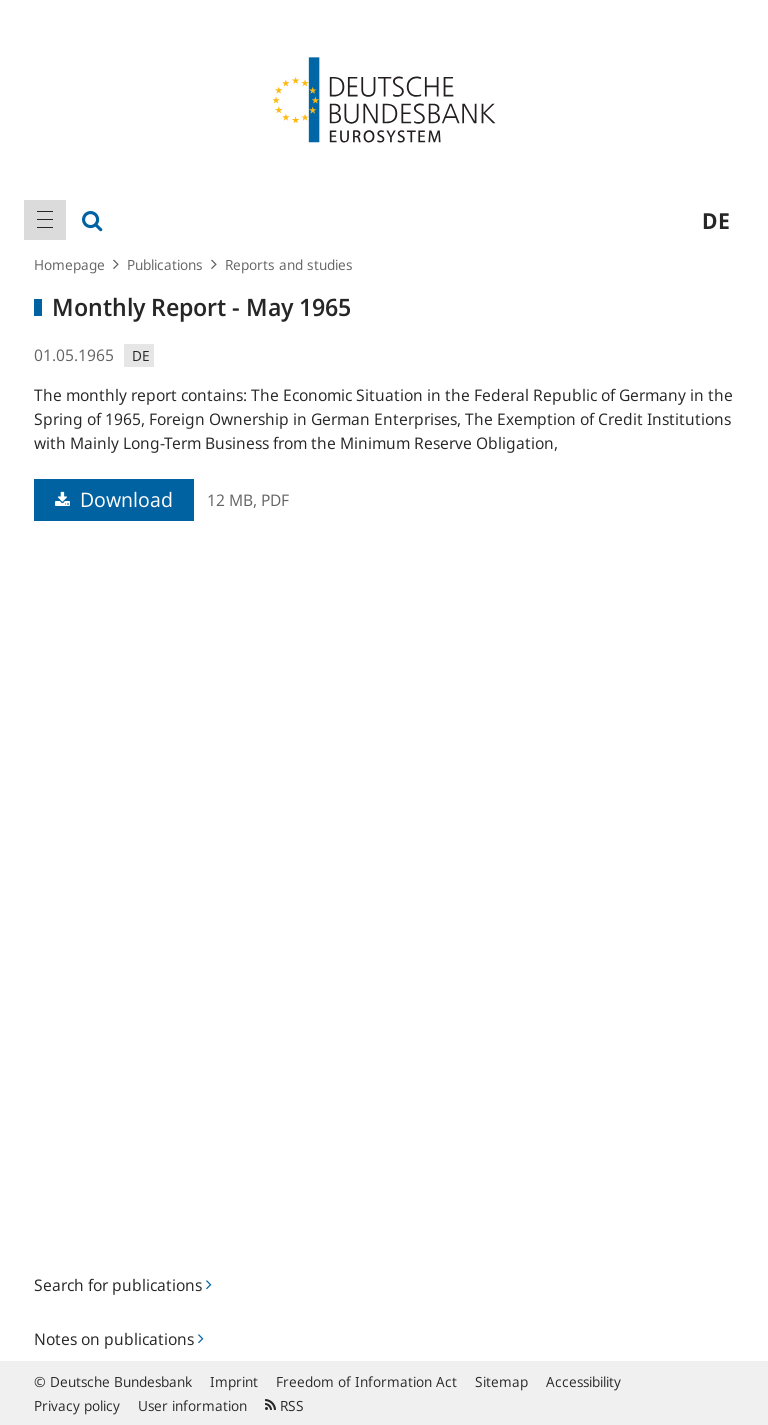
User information (192, 1405)
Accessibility (583, 1381)
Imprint (234, 1381)
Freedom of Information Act (366, 1381)
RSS (284, 1405)
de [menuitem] (716, 220)
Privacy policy (77, 1405)
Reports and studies (289, 264)
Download (114, 499)
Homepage (69, 264)
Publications (165, 264)
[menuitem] (45, 220)
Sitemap (501, 1381)
